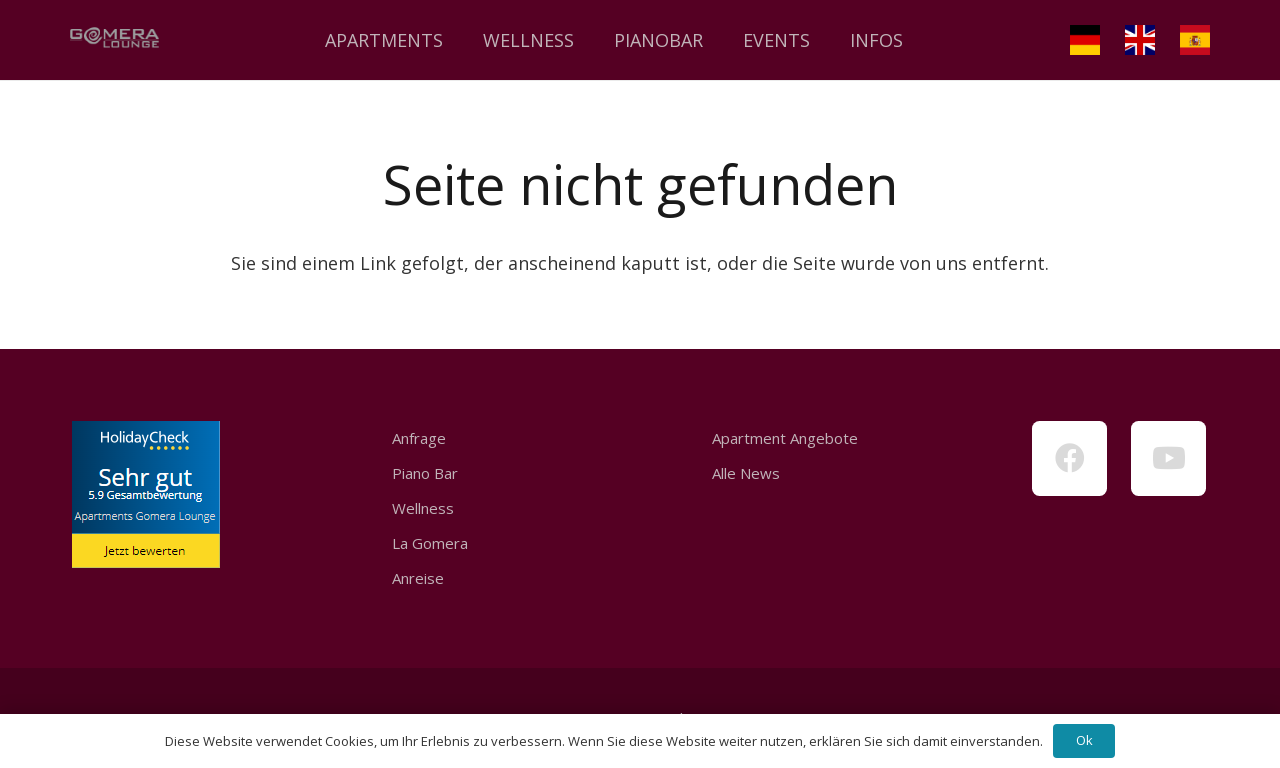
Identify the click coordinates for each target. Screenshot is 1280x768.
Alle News (746, 473)
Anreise (418, 578)
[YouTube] (1168, 458)
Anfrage (419, 438)
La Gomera (430, 543)
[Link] (114, 40)
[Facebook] (1069, 458)
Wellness (423, 508)
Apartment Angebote (785, 438)
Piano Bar (425, 473)
